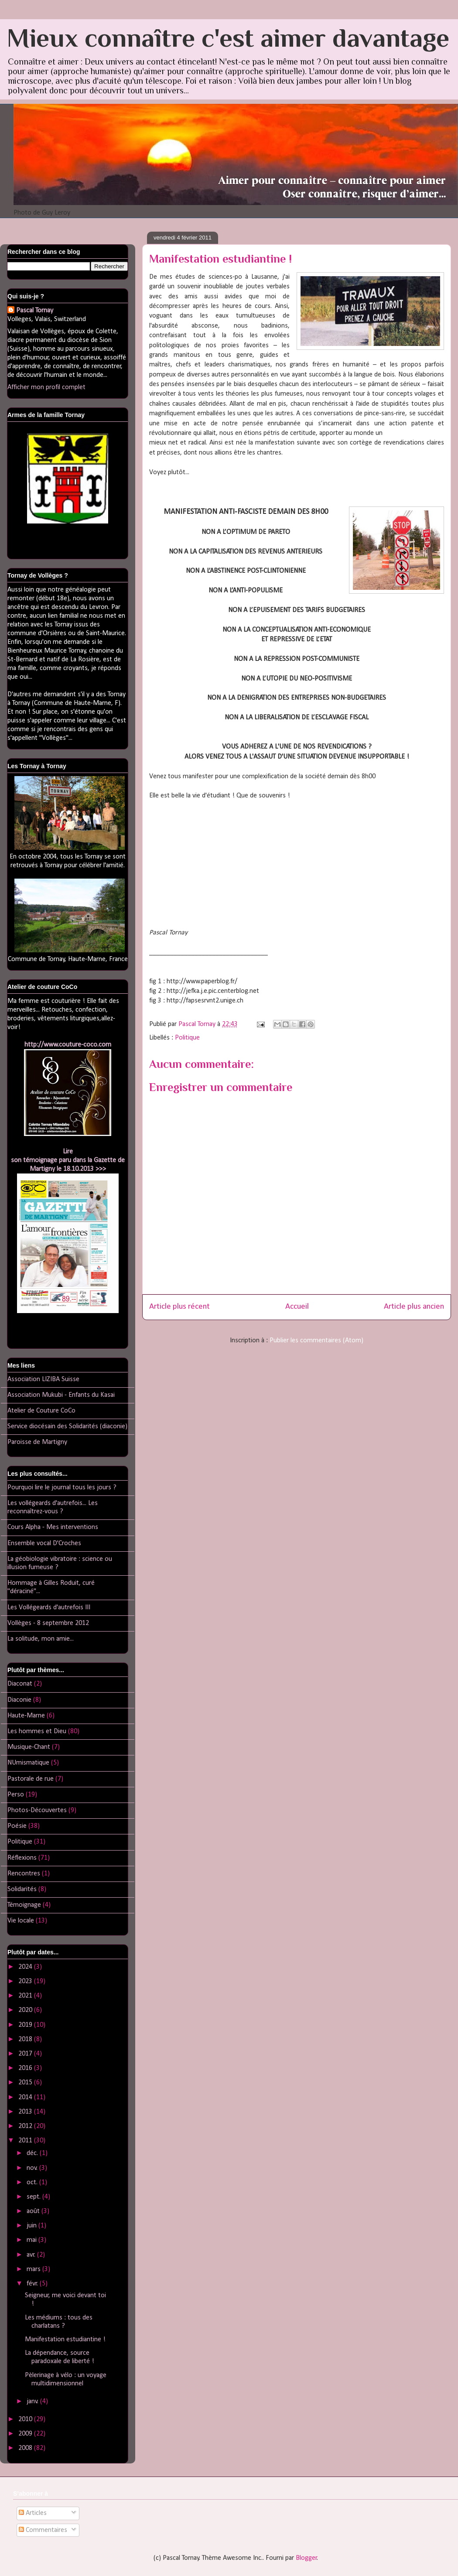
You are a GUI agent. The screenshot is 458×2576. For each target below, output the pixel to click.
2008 (26, 2448)
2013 (26, 2111)
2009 (26, 2433)
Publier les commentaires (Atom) (316, 1340)
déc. (33, 2153)
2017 (26, 2053)
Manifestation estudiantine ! (65, 2339)
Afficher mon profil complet (46, 387)
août (34, 2211)
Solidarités (22, 1889)
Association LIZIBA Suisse (43, 1379)
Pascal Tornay (34, 310)
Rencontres (23, 1873)
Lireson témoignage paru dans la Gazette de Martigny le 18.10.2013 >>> (68, 1160)
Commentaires (43, 2530)
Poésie (17, 1826)
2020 (26, 2010)
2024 (26, 1967)
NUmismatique (28, 1762)
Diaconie (19, 1700)
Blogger (306, 2558)
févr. (33, 2283)
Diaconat (19, 1683)
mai (32, 2240)
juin (32, 2225)
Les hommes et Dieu (36, 1731)
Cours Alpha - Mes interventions (52, 1527)
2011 (26, 2140)
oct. (33, 2182)
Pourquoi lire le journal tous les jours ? (61, 1487)
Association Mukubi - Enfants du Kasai (61, 1395)
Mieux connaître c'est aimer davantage (228, 37)
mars (34, 2269)
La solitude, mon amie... (40, 1638)
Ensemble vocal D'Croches (44, 1543)
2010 (26, 2419)
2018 (26, 2039)
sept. (34, 2196)
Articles (33, 2513)
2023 (26, 1981)
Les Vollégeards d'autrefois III (48, 1607)
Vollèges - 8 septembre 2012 (48, 1623)
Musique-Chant (28, 1747)
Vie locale (20, 1920)
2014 (26, 2097)
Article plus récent (179, 1307)
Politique (187, 1037)
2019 (26, 2025)
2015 (26, 2082)
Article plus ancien (414, 1307)
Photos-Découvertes (37, 1810)
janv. (33, 2401)
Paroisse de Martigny (37, 1442)
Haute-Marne (26, 1715)
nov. (33, 2168)
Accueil (297, 1307)
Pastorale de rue (30, 1778)
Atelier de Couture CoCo (41, 1410)
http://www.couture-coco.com (67, 1044)
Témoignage (24, 1905)
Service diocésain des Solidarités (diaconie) (67, 1426)
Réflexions (22, 1857)
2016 (26, 2068)
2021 (26, 1995)
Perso (15, 1794)
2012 (26, 2126)
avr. (32, 2254)
